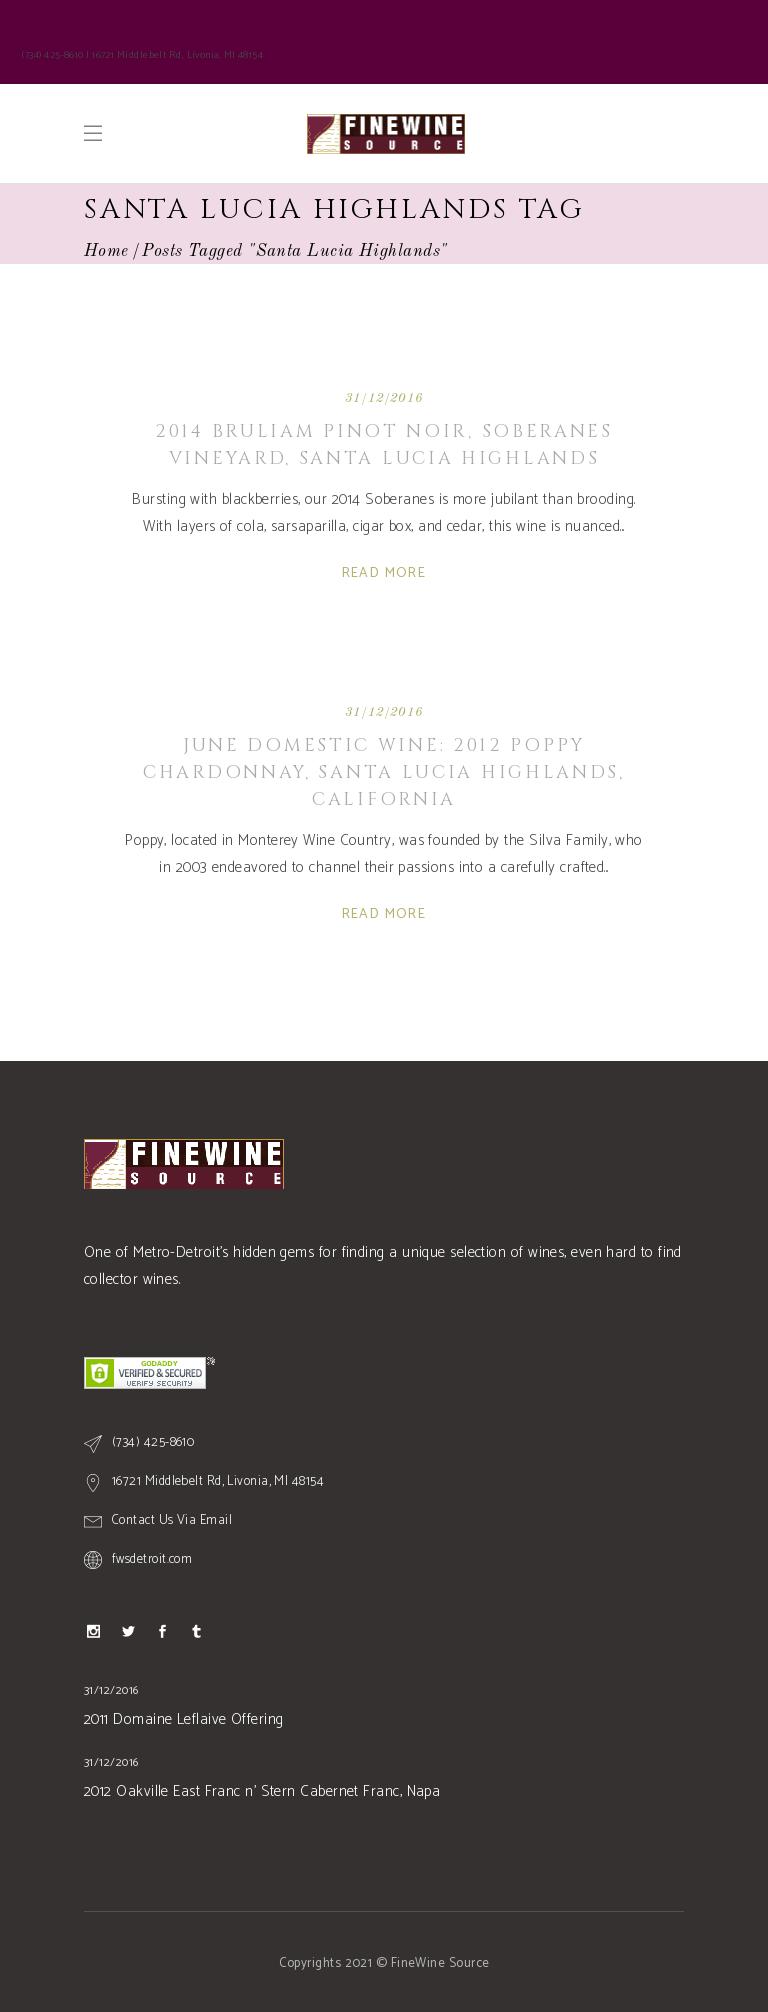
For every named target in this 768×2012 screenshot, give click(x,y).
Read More (384, 573)
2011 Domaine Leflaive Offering (184, 1719)
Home (106, 251)
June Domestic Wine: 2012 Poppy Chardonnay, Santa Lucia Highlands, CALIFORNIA (384, 772)
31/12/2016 (384, 398)
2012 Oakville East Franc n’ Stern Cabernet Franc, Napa (262, 1791)
